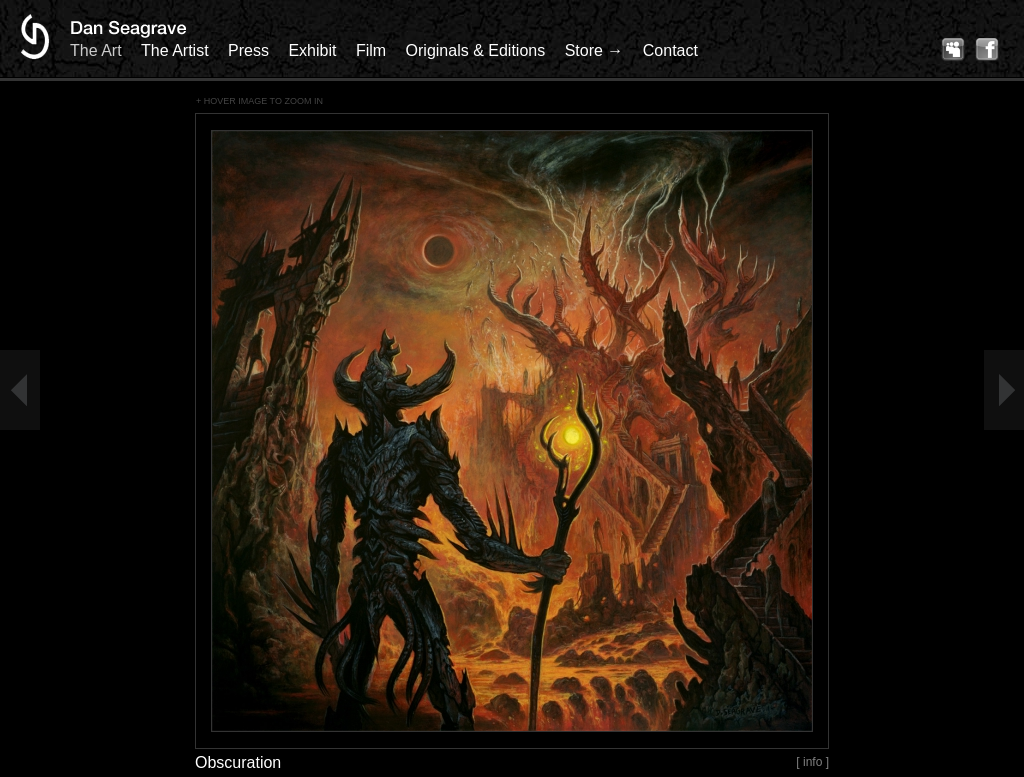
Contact (670, 50)
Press (248, 50)
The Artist (175, 50)
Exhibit (312, 50)
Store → (594, 50)
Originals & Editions (476, 50)
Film (371, 50)
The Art (96, 50)
